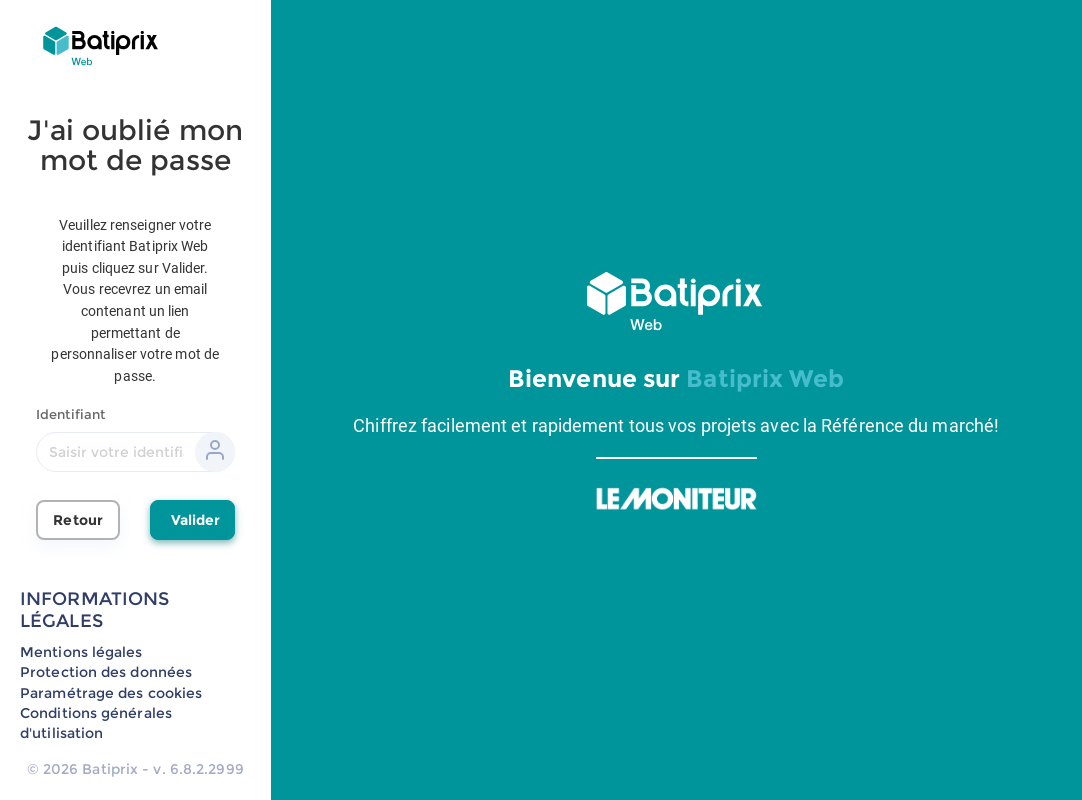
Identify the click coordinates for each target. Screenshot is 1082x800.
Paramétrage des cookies (111, 693)
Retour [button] (78, 520)
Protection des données (106, 672)
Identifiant (70, 414)
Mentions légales (81, 652)
